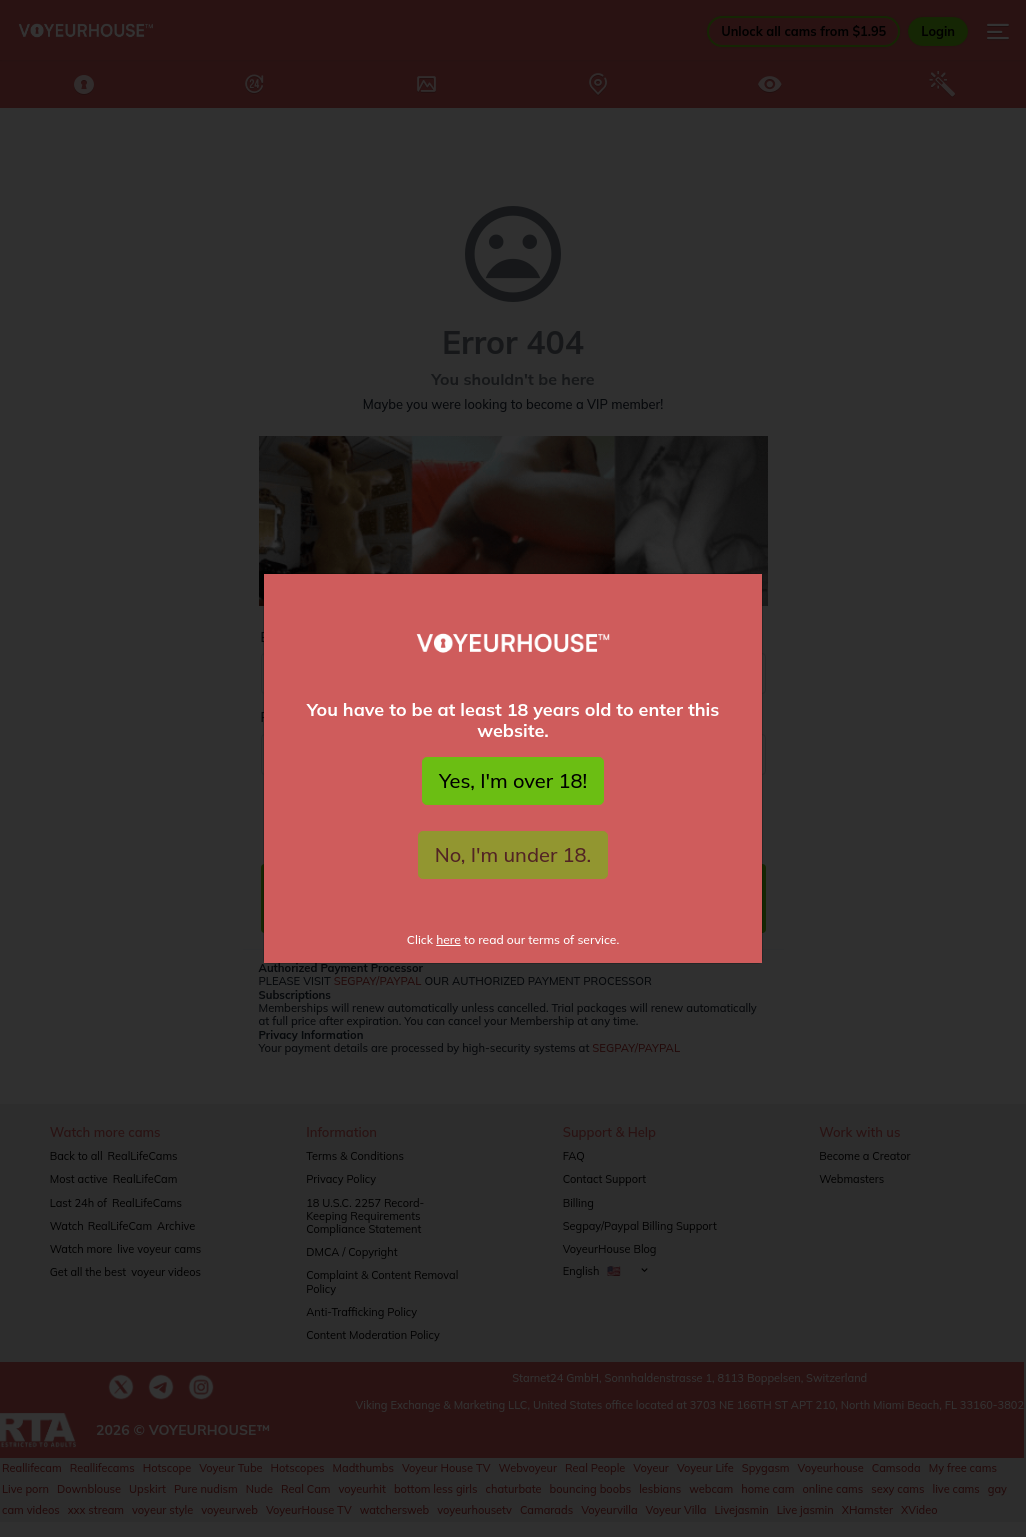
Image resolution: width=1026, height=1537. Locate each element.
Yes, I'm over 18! (513, 780)
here (448, 939)
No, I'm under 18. (513, 854)
